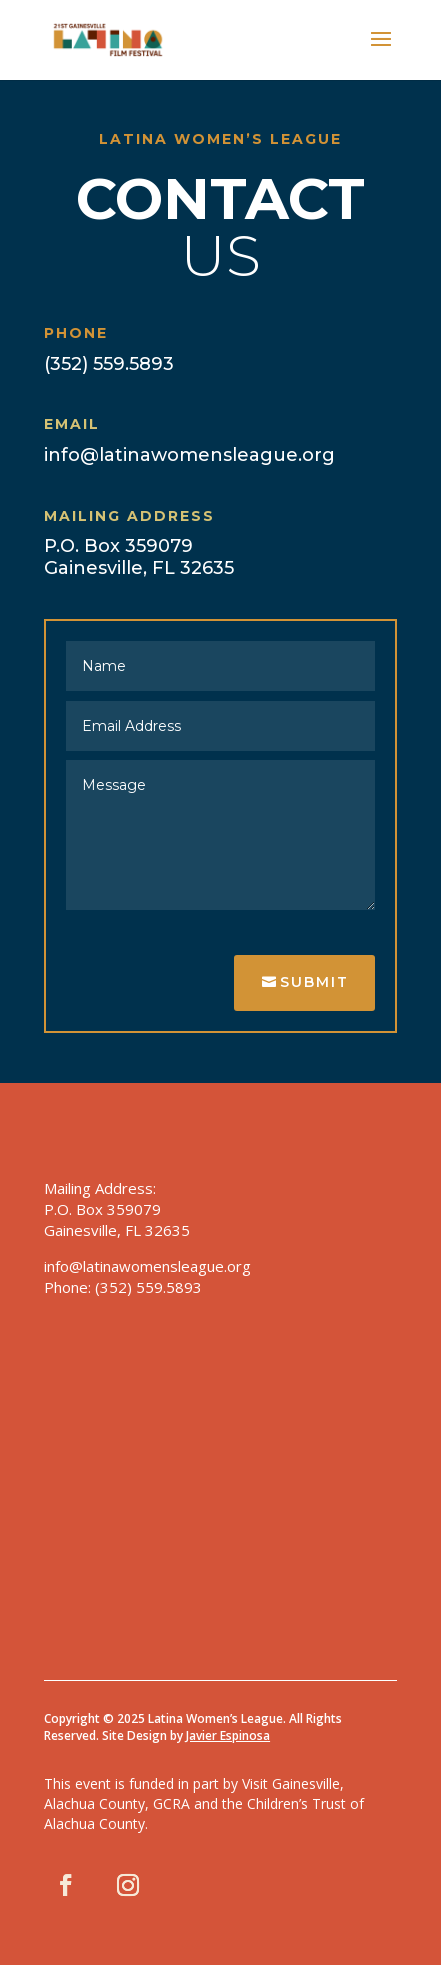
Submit (314, 982)
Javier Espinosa (228, 1735)
